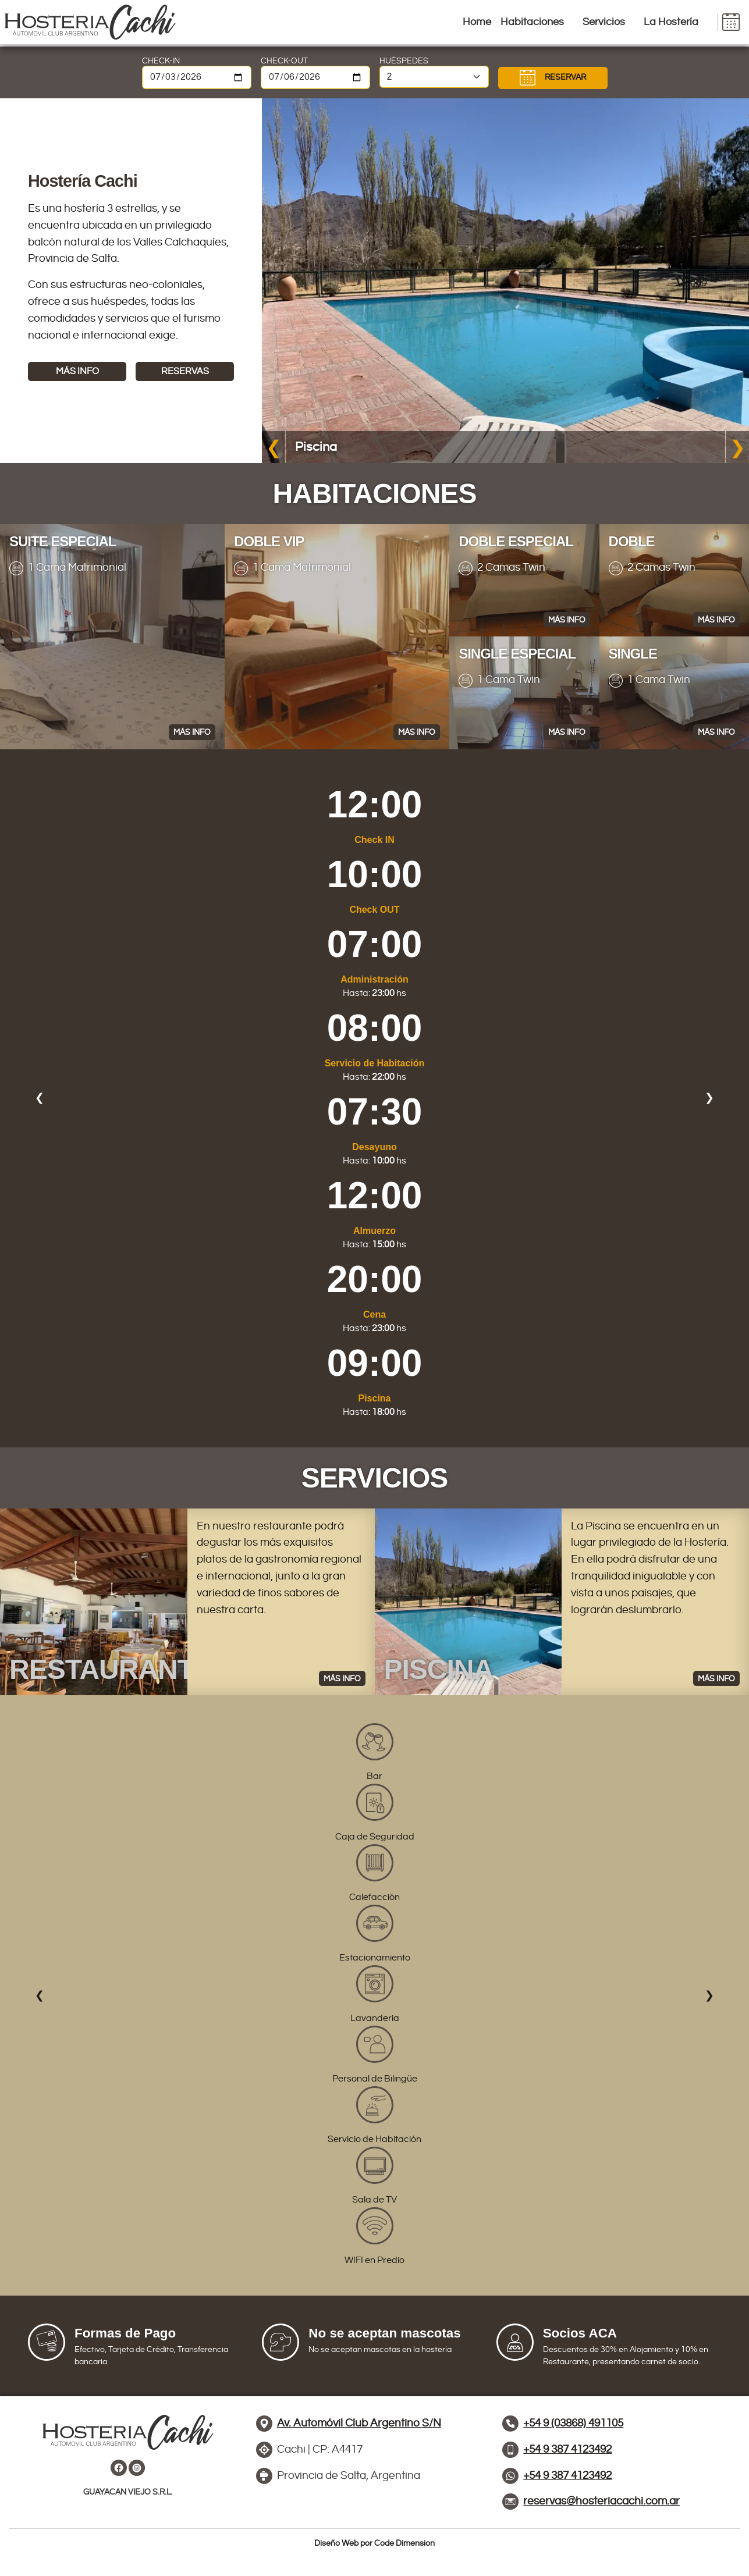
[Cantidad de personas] (434, 77)
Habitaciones (532, 22)
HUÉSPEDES (403, 60)
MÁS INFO (77, 371)
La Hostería (671, 22)
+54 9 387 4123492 (567, 2475)
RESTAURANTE (110, 1669)
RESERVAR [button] (553, 78)
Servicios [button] (604, 22)
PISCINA (439, 1669)
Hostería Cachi (82, 181)
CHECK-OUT (284, 60)
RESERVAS (185, 371)
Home (477, 22)
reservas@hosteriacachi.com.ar (601, 2501)
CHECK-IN (161, 60)
